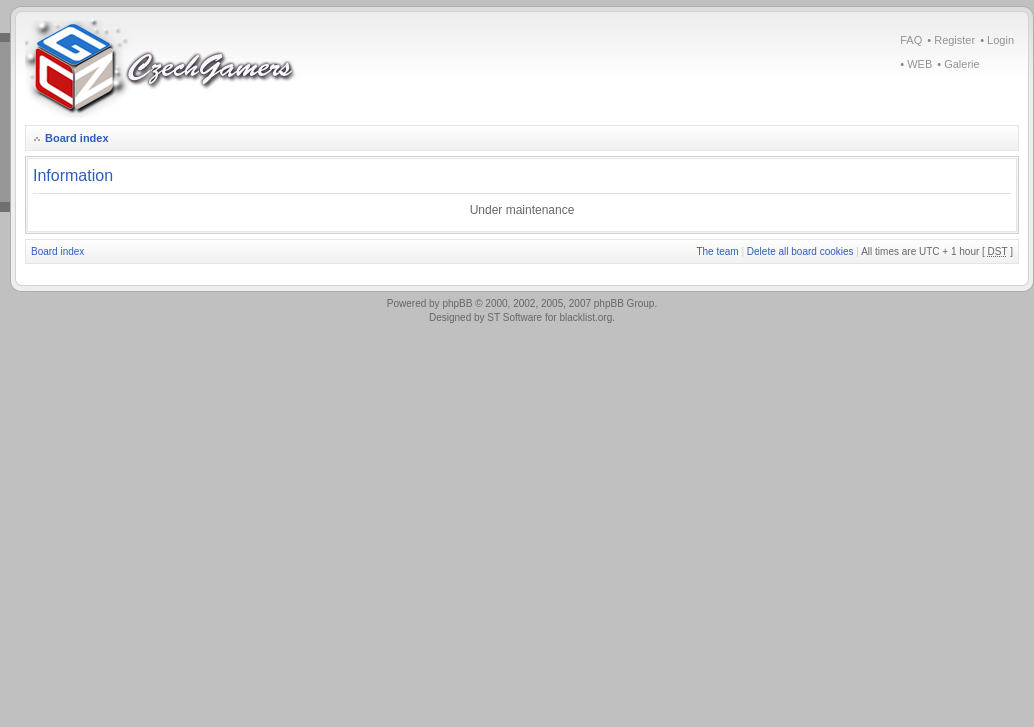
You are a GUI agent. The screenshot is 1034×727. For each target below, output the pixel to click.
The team (717, 251)
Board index (77, 138)
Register (954, 40)
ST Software (514, 317)
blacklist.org (585, 317)
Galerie (961, 64)
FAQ (911, 40)
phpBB (457, 303)
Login (1000, 40)
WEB (919, 64)
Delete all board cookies (800, 251)
